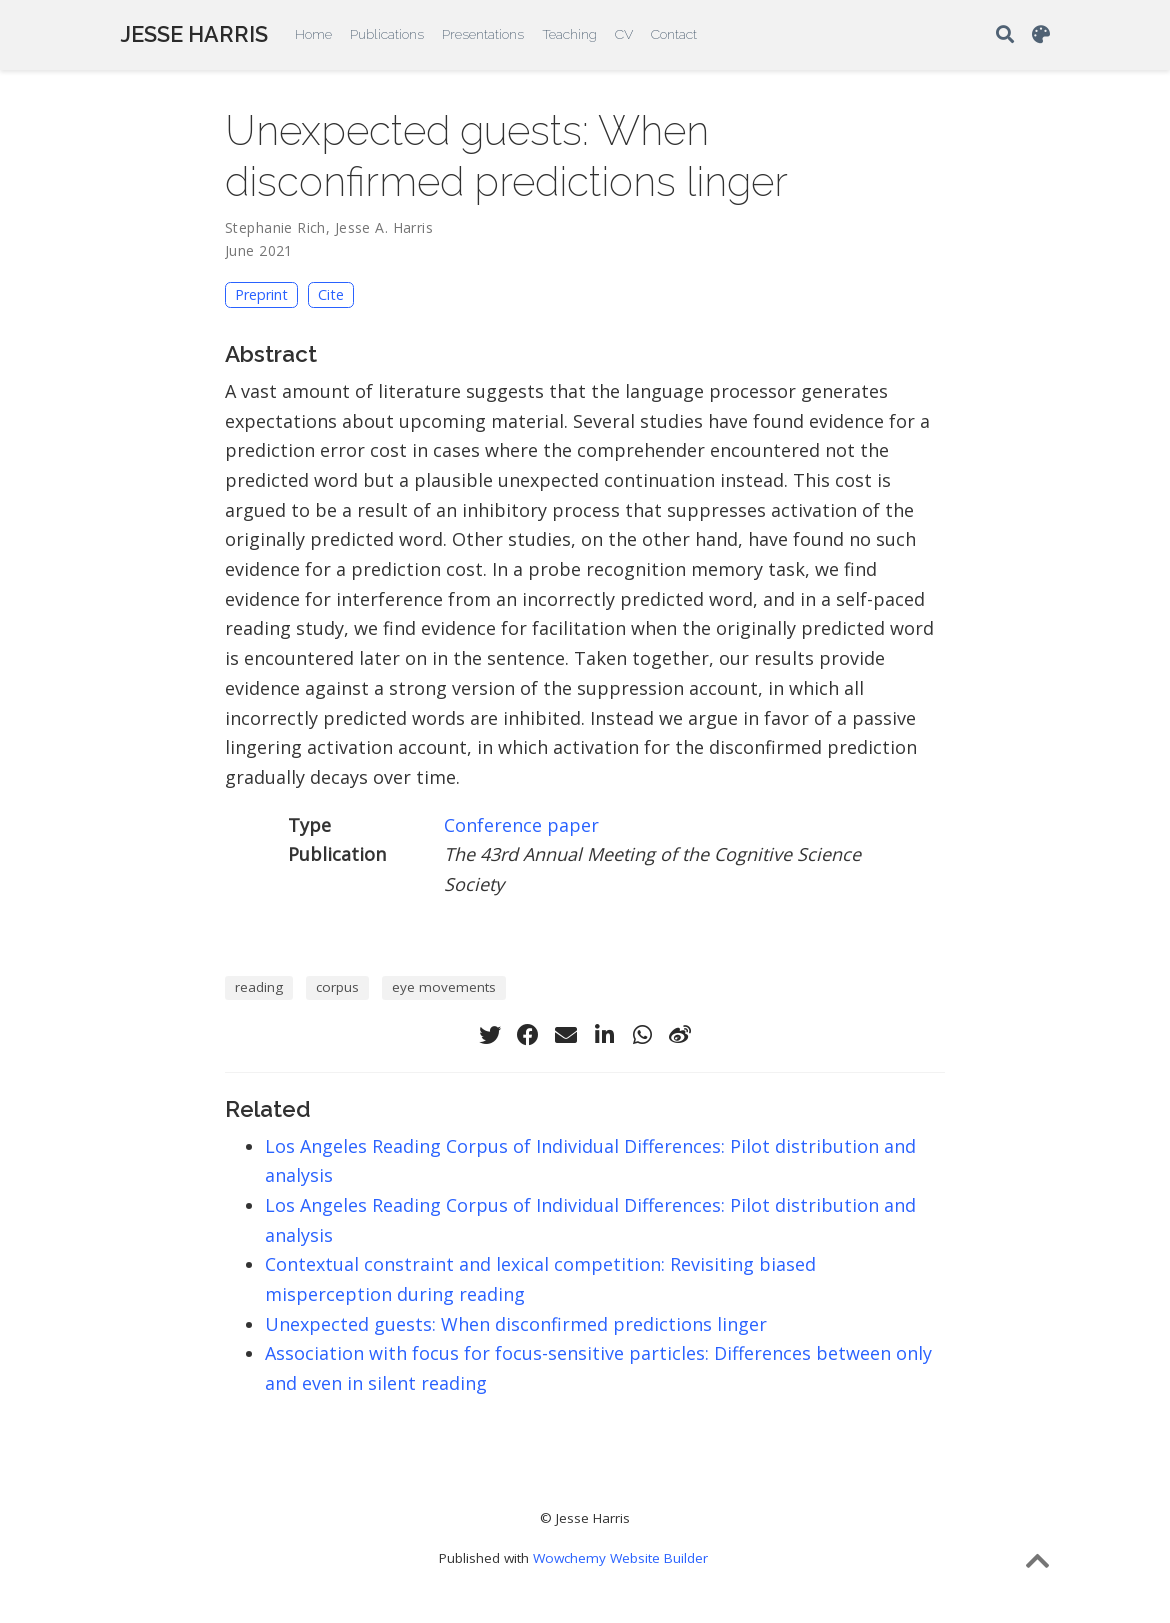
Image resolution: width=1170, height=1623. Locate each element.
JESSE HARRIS (194, 34)
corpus (337, 987)
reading (259, 987)
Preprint (261, 294)
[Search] (1005, 35)
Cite (331, 294)
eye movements (444, 987)
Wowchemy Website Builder (620, 1558)
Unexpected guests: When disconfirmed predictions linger (516, 1324)
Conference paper (521, 825)
